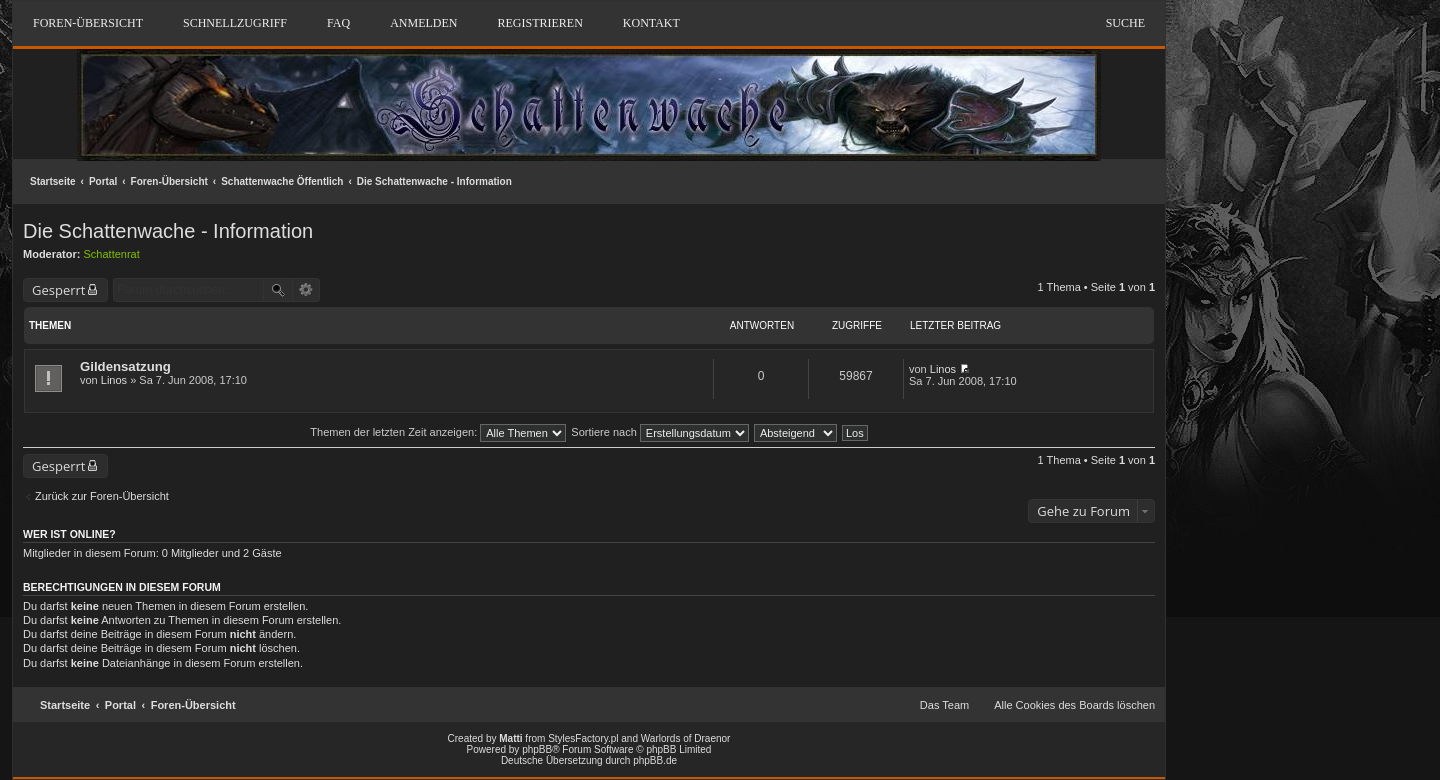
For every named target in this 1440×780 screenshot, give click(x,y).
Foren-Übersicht (169, 181)
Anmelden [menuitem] (423, 23)
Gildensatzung (125, 366)
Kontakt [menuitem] (651, 23)
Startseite (53, 181)
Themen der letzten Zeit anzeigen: (438, 432)
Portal (103, 181)
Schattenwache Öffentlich (282, 181)
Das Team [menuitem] (944, 705)
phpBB (537, 749)
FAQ (338, 23)
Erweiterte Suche (306, 290)
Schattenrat (112, 254)
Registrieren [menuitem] (539, 23)
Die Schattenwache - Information (434, 181)
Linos (114, 380)
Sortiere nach (659, 432)
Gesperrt (58, 290)
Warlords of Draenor (686, 738)
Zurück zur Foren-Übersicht (102, 496)
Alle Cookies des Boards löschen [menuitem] (1074, 705)
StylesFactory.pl (583, 738)
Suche (1125, 23)
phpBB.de (655, 760)
